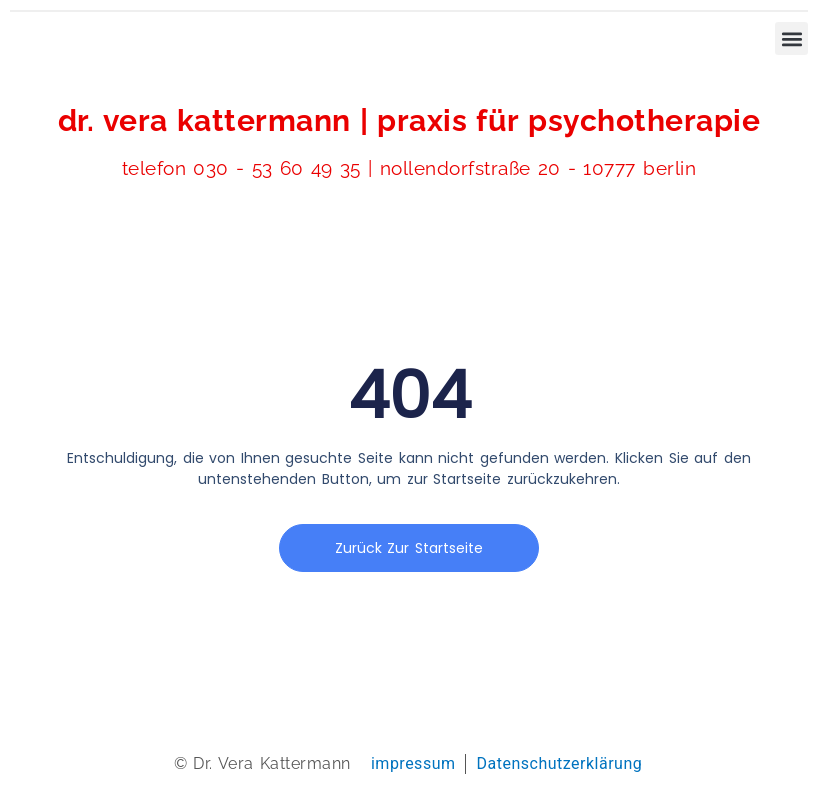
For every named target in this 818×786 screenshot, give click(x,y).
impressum (413, 763)
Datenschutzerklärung (559, 763)
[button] (791, 38)
